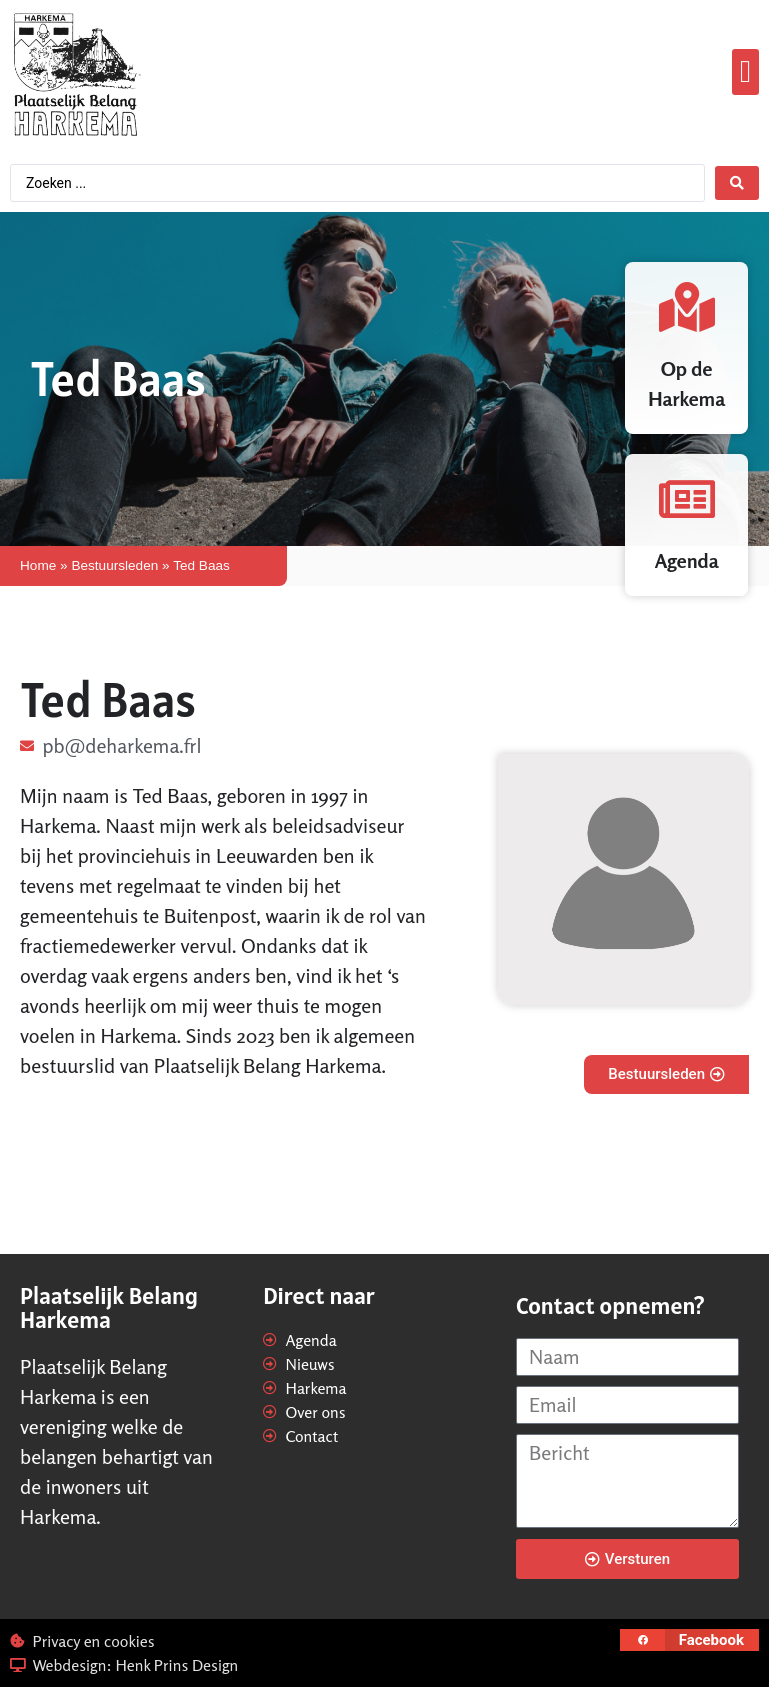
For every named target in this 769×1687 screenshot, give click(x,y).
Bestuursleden (114, 565)
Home (38, 565)
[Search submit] (737, 183)
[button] (745, 72)
